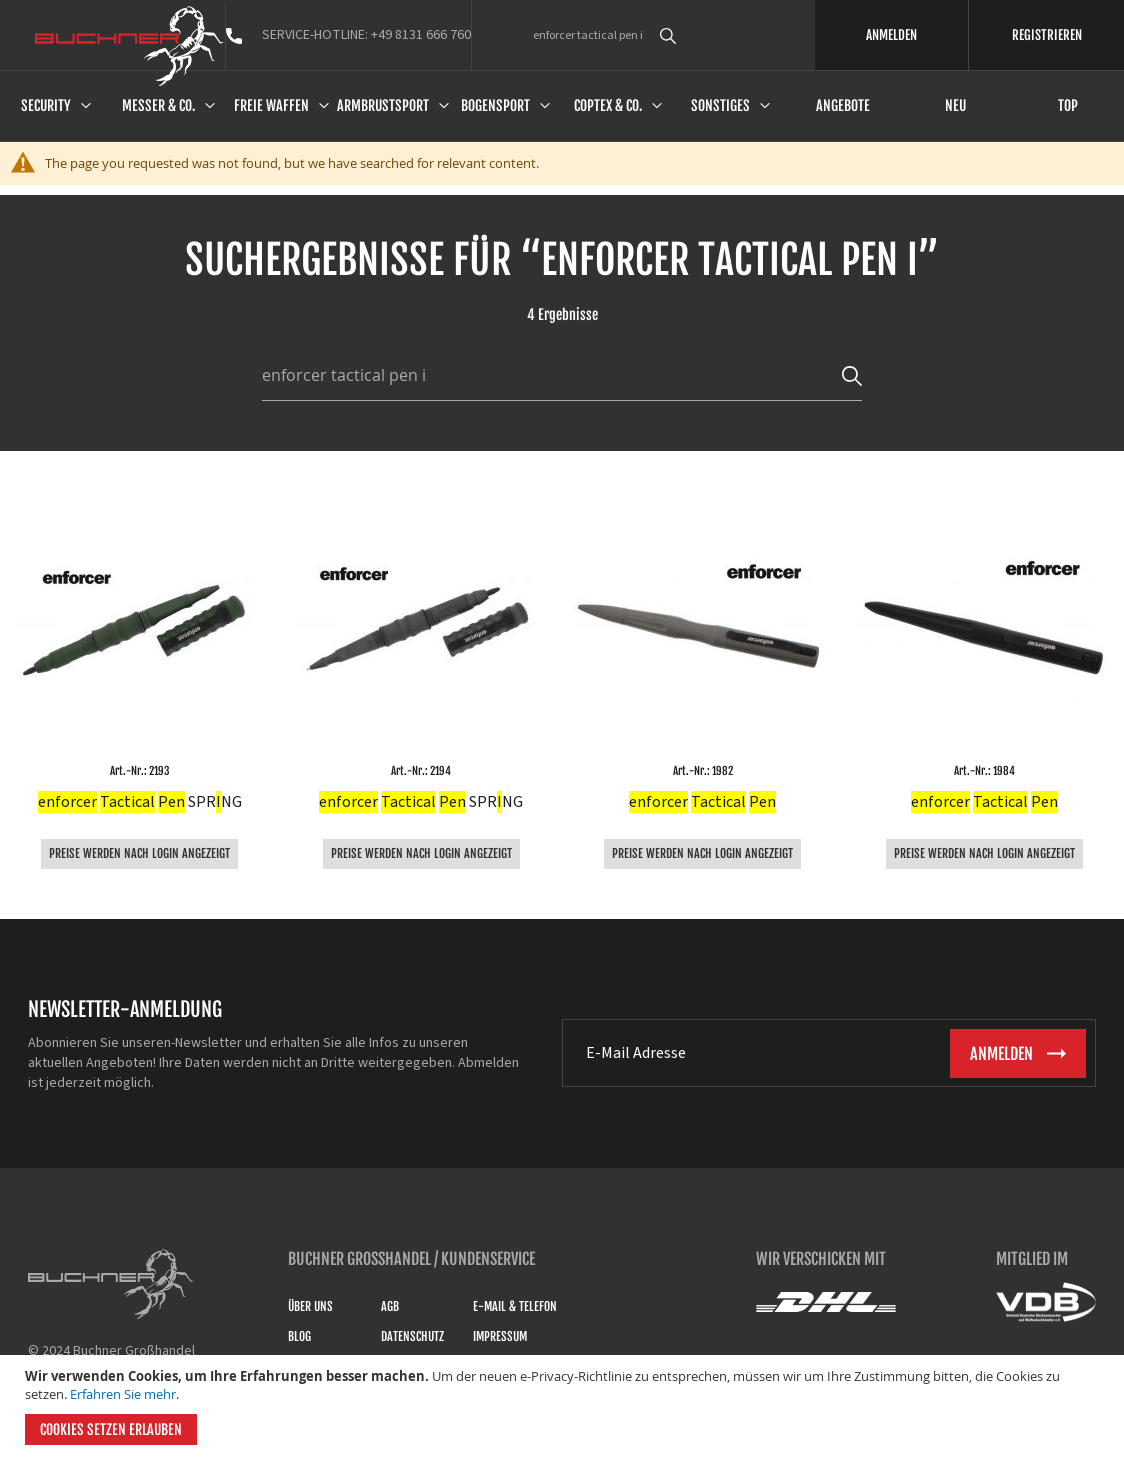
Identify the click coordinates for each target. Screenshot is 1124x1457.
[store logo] (129, 46)
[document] (564, 1406)
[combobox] (704, 35)
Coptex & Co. (608, 105)
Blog (299, 1336)
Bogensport (495, 105)
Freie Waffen (271, 105)
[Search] (852, 375)
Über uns (310, 1306)
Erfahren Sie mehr (123, 1394)
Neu (955, 105)
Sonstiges (720, 105)
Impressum (500, 1336)
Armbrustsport (383, 105)
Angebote (843, 105)
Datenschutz (412, 1336)
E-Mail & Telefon (515, 1306)
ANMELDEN (891, 35)
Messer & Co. (158, 105)
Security (46, 105)
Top (1068, 105)
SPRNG (140, 802)
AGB (390, 1306)
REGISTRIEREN (1047, 35)
